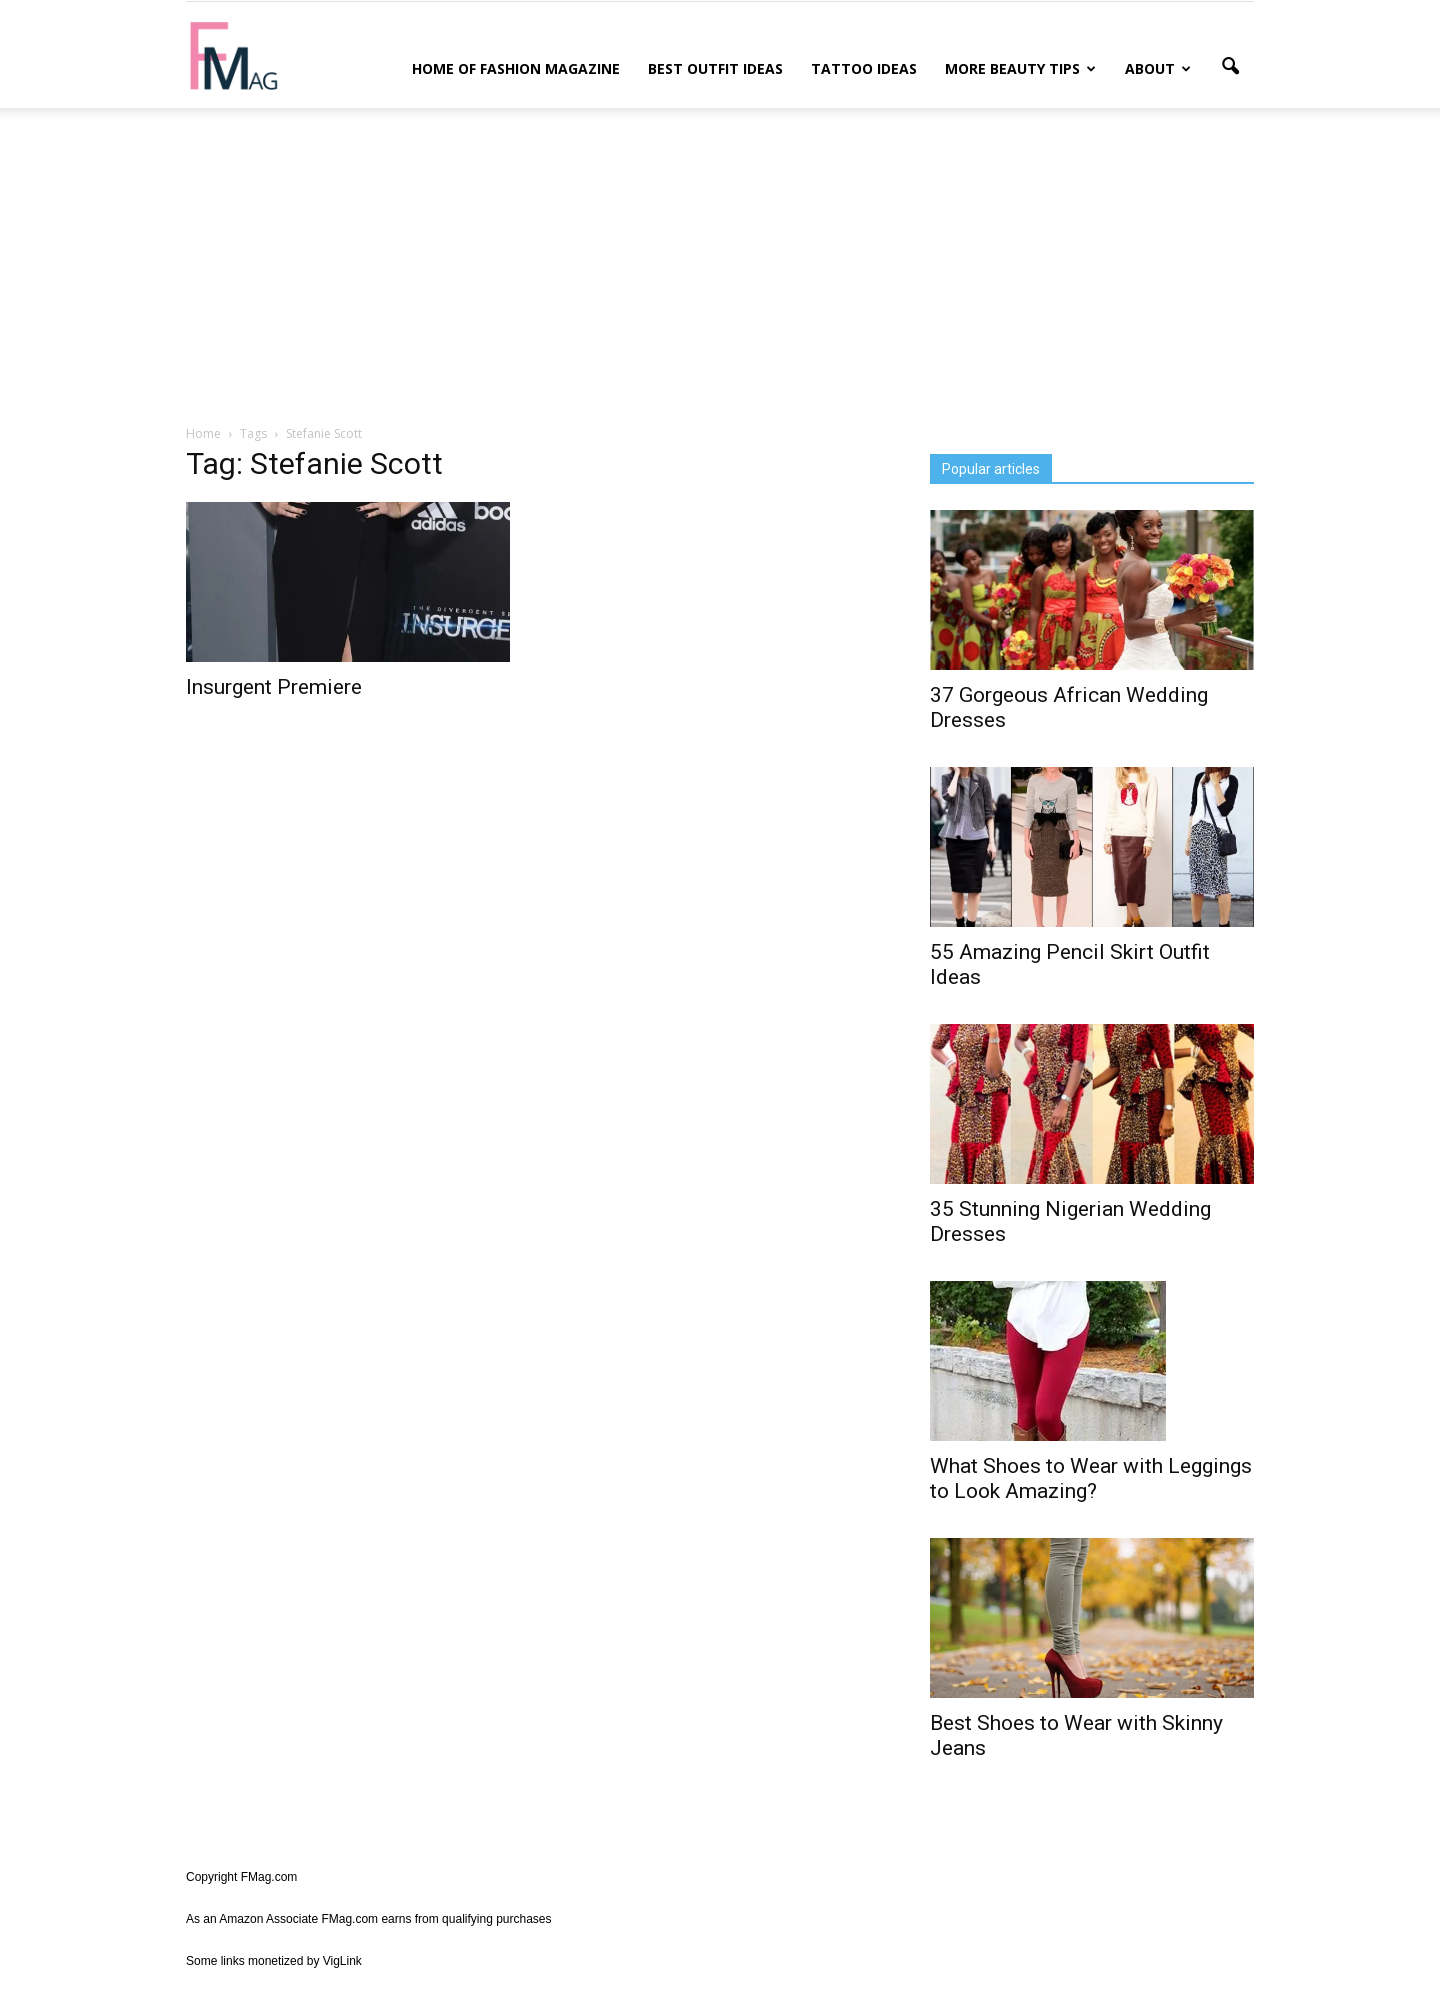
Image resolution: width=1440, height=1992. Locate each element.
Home (203, 433)
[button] (1230, 67)
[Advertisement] (720, 263)
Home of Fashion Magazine (516, 68)
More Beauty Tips (1020, 68)
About (1158, 68)
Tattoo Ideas (864, 68)
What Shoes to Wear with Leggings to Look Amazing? (1091, 1478)
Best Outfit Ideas (715, 68)
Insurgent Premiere (274, 687)
